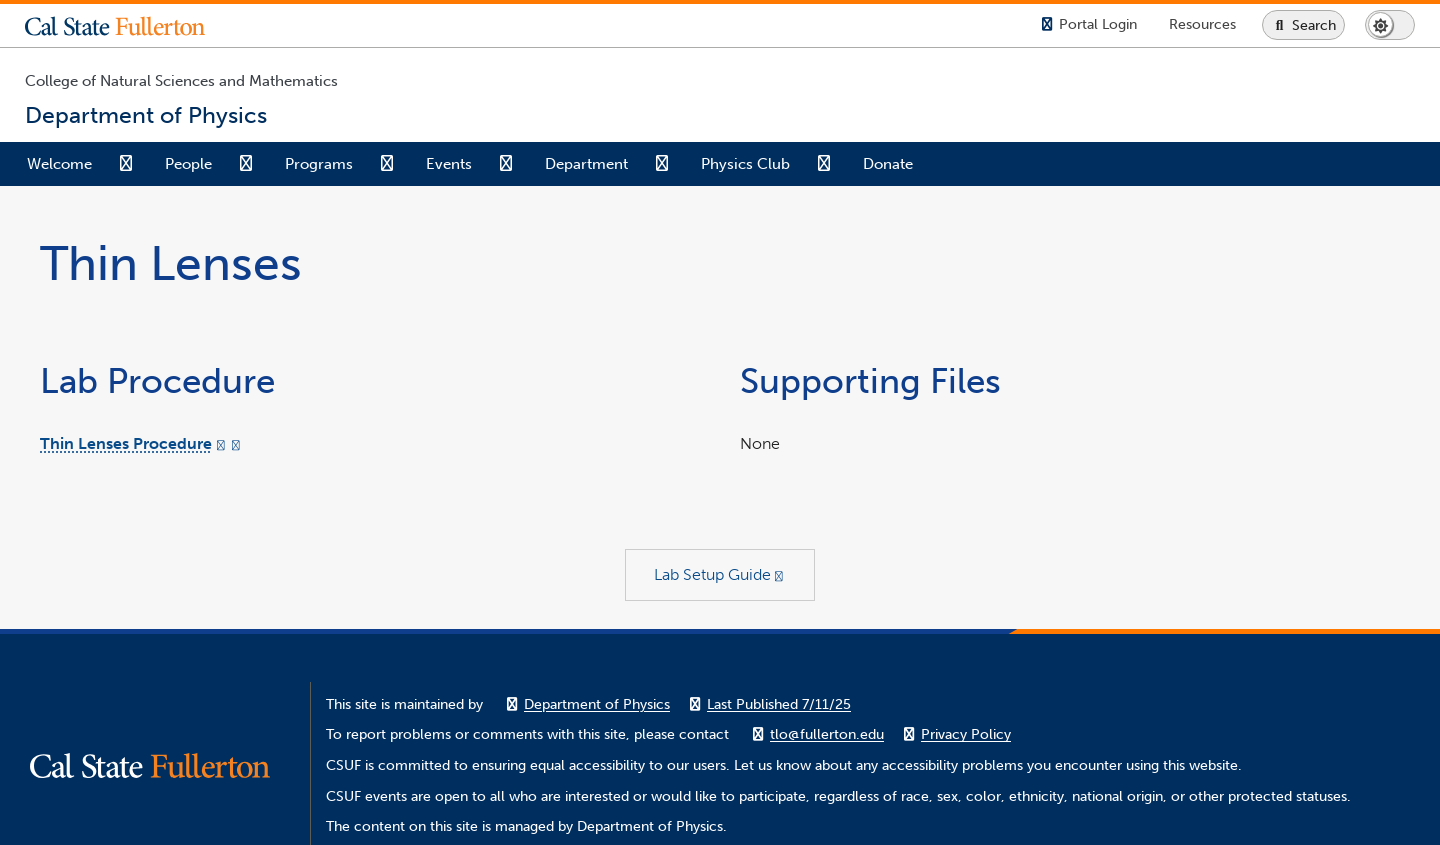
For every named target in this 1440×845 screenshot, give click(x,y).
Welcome (59, 164)
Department (586, 164)
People (188, 164)
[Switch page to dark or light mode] (1390, 25)
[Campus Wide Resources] (1202, 24)
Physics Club (745, 164)
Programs (319, 164)
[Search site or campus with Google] (1303, 25)
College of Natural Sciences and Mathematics (181, 81)
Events (449, 164)
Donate (888, 164)
